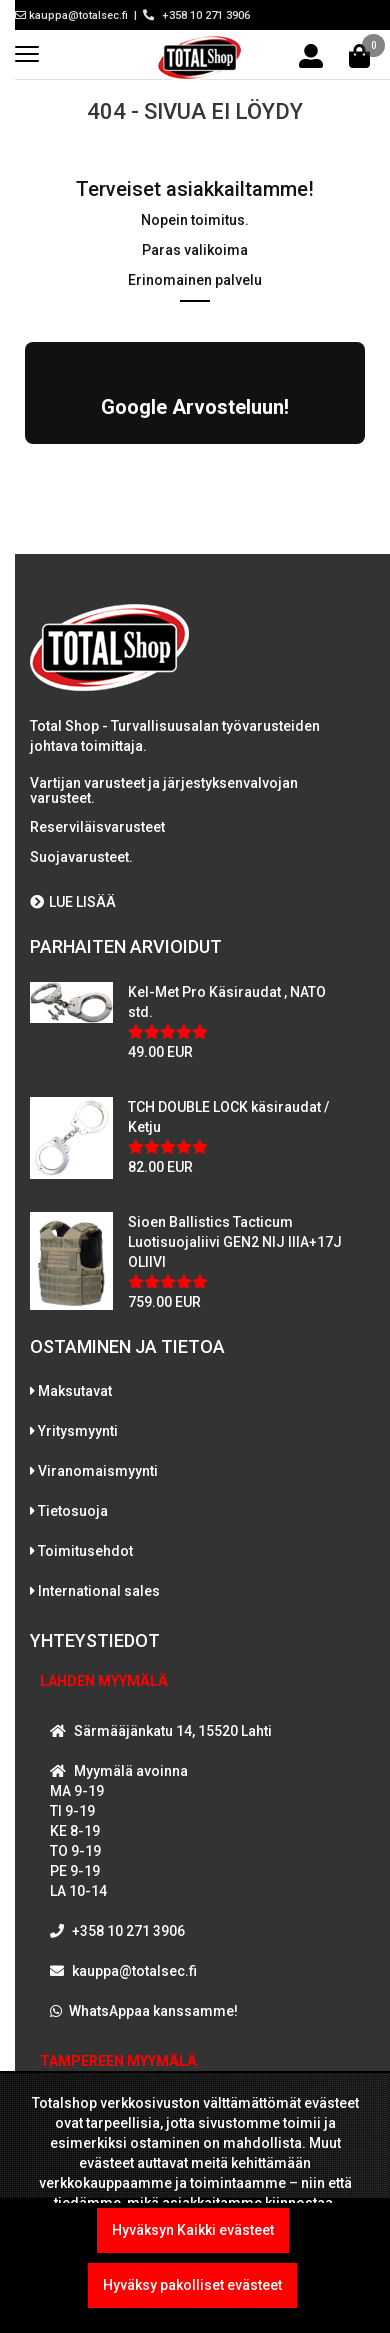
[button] (25, 464)
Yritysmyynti (78, 1431)
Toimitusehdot (85, 1551)
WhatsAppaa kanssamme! (153, 2011)
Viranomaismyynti (98, 1471)
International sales (99, 1591)
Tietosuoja (73, 1511)
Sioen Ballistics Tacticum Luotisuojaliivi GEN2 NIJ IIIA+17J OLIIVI (235, 1242)
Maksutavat (75, 1391)
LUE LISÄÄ (73, 902)
